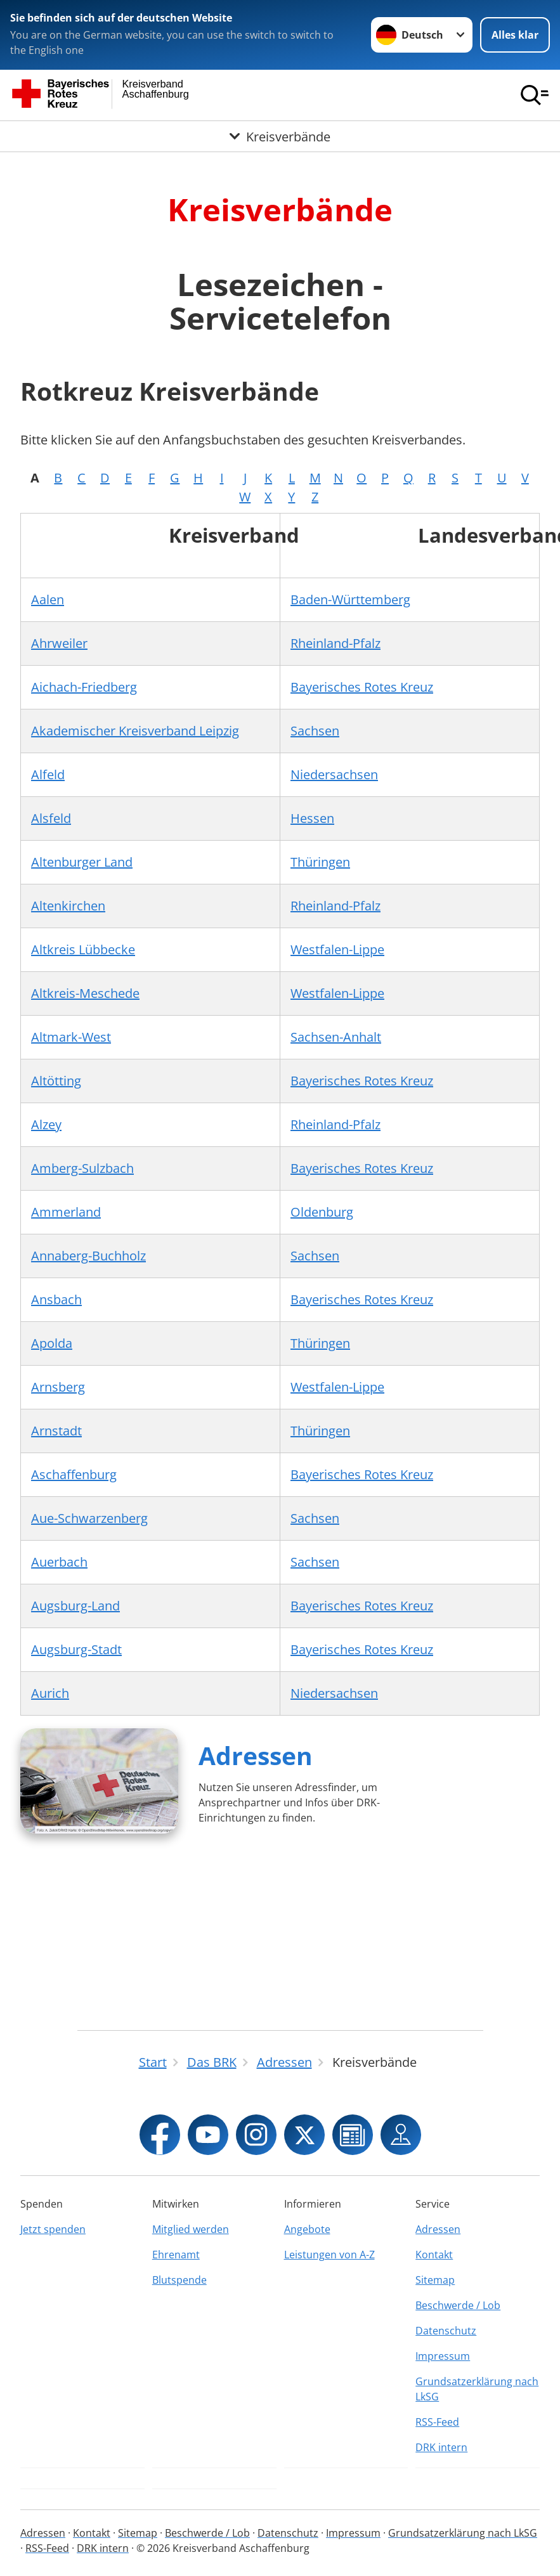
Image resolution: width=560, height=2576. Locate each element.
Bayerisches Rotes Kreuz (361, 687)
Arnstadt (56, 1430)
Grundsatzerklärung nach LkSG (476, 2389)
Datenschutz (445, 2331)
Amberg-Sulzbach (82, 1168)
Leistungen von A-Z (329, 2255)
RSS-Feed (437, 2422)
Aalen (47, 599)
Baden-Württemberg (350, 599)
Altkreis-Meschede (85, 993)
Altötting (56, 1080)
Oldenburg (321, 1211)
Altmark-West (71, 1036)
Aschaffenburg (74, 1474)
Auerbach (59, 1561)
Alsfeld (51, 818)
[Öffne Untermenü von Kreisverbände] (280, 136)
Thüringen (320, 862)
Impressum (442, 2356)
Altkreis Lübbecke (83, 949)
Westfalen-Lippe (337, 949)
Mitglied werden (190, 2229)
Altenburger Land (82, 862)
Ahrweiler (59, 643)
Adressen (256, 1755)
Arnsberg (58, 1386)
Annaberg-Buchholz (88, 1255)
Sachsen (314, 730)
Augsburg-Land (75, 1605)
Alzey (46, 1124)
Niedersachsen (334, 774)
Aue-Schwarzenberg (89, 1518)
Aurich (50, 1693)
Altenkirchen (68, 905)
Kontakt (434, 2255)
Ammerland (66, 1211)
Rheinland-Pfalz (335, 643)
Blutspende (179, 2280)
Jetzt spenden (53, 2229)
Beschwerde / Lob (457, 2305)
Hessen (312, 818)
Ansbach (56, 1299)
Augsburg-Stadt (76, 1649)
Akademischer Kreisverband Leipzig (135, 730)
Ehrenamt (176, 2255)
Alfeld (48, 774)
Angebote (307, 2229)
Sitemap (435, 2280)
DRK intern (441, 2447)
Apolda (51, 1343)
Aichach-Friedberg (84, 687)
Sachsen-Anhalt (335, 1036)
